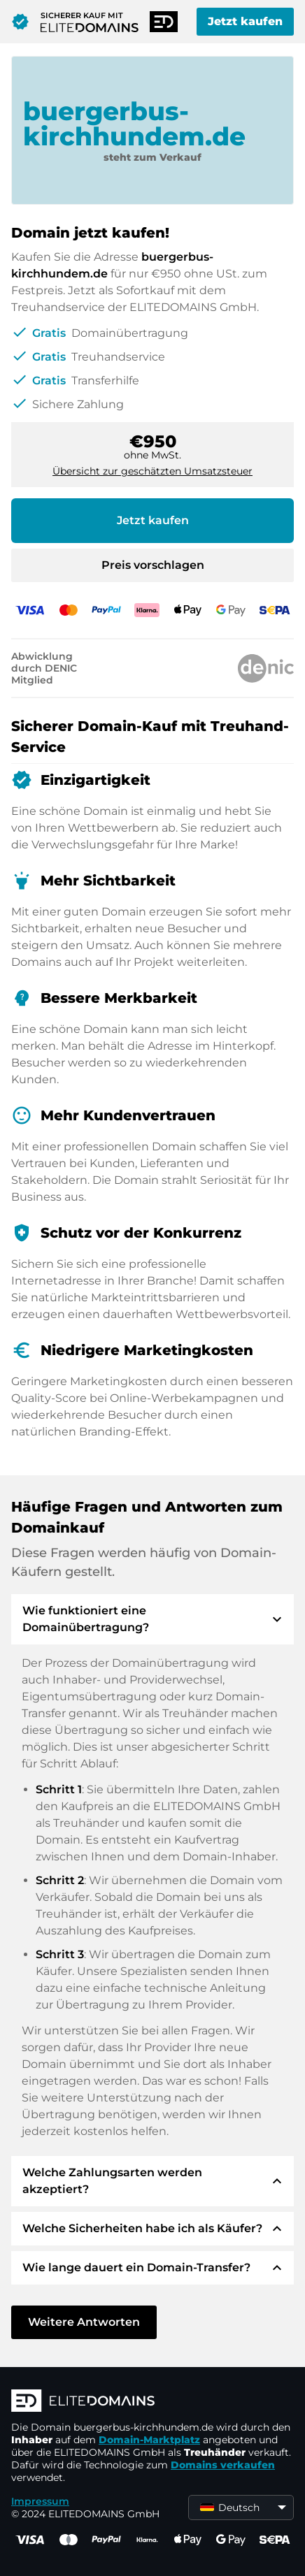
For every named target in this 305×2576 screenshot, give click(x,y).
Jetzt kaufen (245, 21)
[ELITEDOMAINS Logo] (152, 2402)
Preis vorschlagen (152, 565)
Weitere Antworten (84, 2322)
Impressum (40, 2501)
